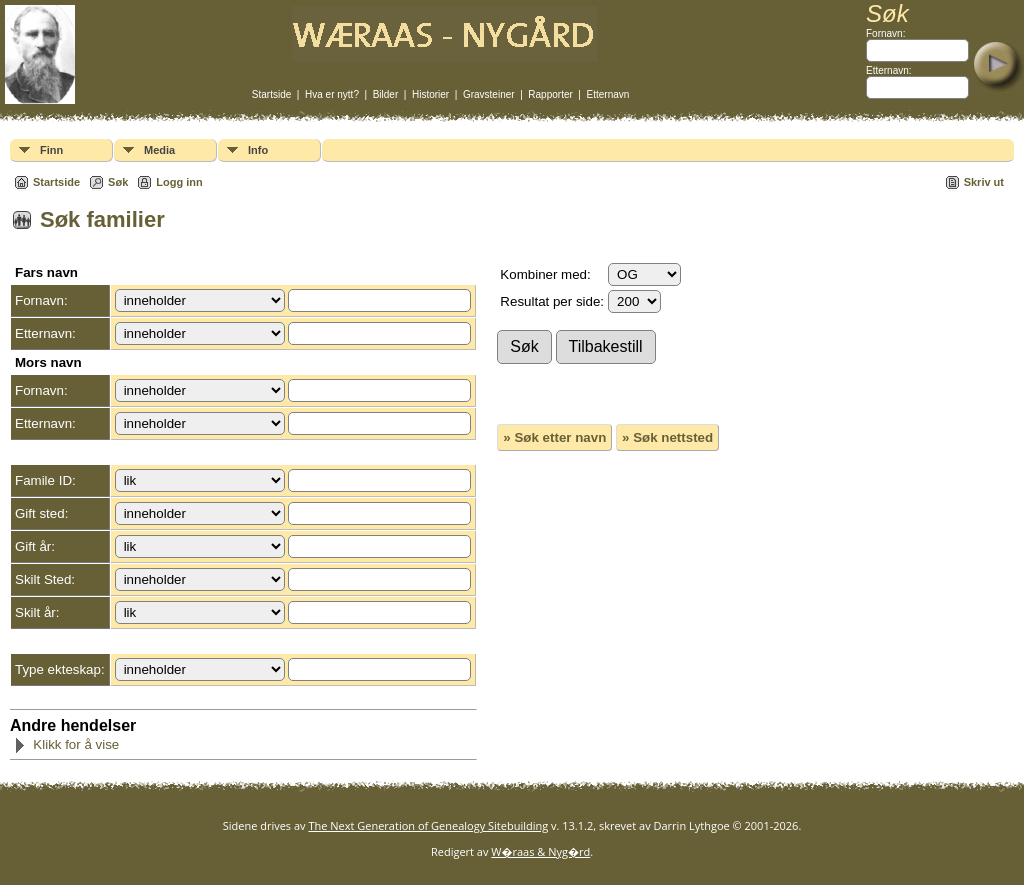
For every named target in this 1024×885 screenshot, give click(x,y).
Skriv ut (984, 182)
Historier (430, 94)
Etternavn (608, 94)
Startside (271, 94)
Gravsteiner (489, 94)
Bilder (386, 94)
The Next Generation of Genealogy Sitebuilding (428, 825)
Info (258, 150)
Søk (118, 182)
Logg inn (179, 182)
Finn (51, 150)
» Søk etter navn (554, 437)
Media (159, 150)
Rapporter (550, 94)
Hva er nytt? (332, 94)
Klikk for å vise (66, 744)
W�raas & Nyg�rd (540, 851)
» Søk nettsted (667, 437)
